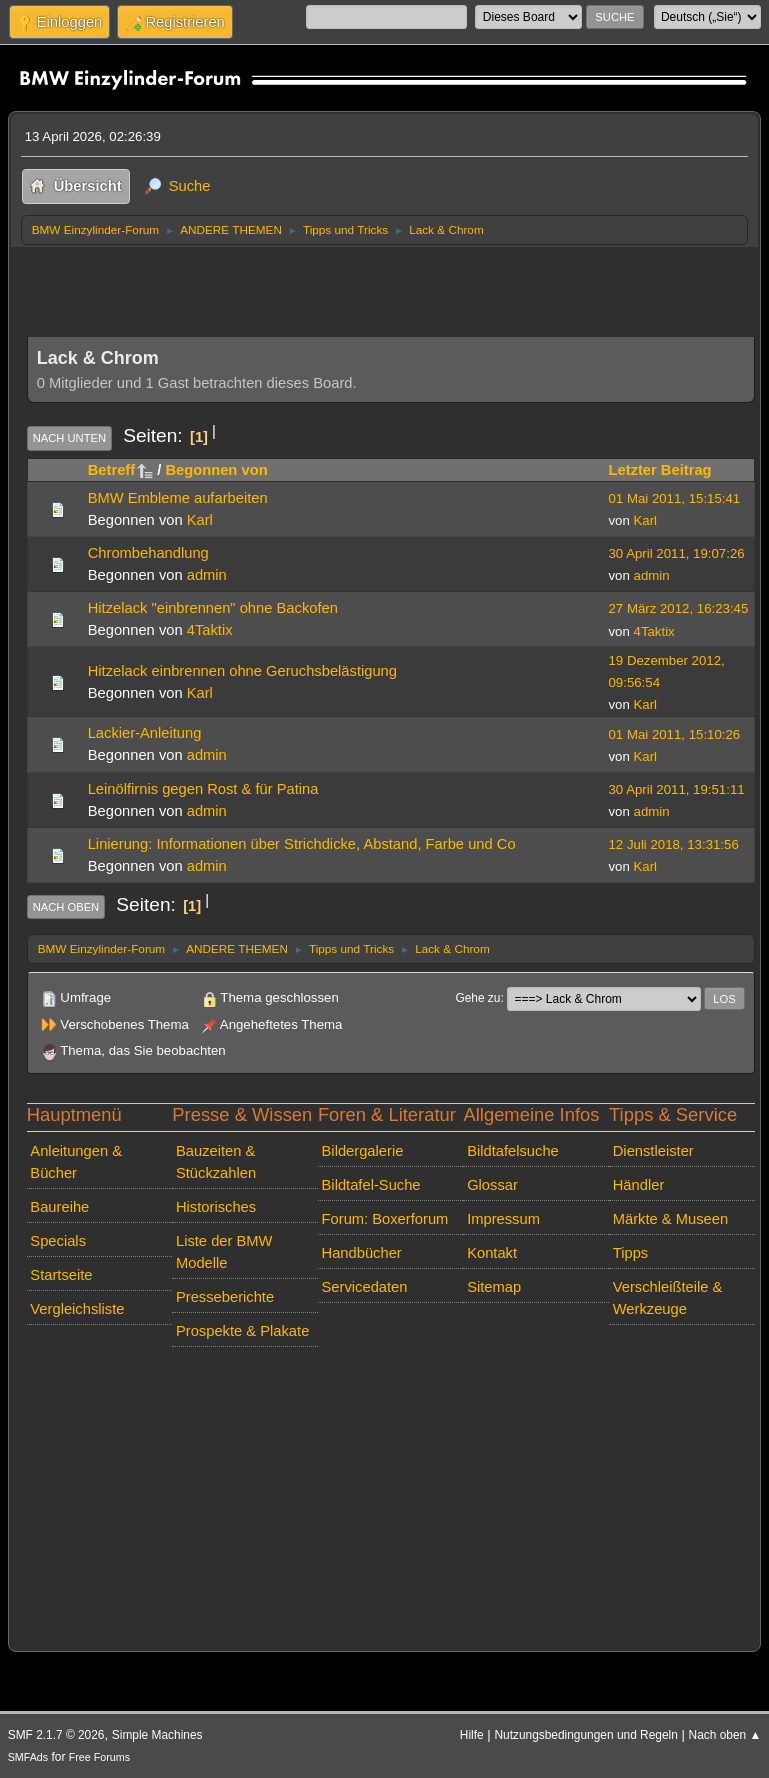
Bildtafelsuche (513, 1151)
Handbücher (362, 1253)
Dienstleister (653, 1151)
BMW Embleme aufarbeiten (178, 498)
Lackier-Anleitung (145, 733)
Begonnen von (216, 470)
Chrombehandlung (148, 553)
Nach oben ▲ (725, 1735)
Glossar (492, 1185)
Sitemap (494, 1287)
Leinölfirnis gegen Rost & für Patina (203, 789)
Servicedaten (365, 1287)
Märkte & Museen (670, 1219)
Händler (639, 1185)
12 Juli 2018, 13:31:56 (674, 844)
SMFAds (28, 1757)
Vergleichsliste (77, 1309)
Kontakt (492, 1253)
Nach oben (66, 907)
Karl (200, 520)
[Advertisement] (391, 286)
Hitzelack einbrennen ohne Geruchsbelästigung (242, 671)
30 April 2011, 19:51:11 (677, 789)
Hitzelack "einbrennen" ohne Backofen (213, 608)
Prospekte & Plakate (242, 1331)
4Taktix (210, 630)
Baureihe (59, 1207)
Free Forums (99, 1757)
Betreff (120, 470)
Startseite (61, 1275)
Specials (58, 1241)
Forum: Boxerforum (385, 1219)
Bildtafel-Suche (371, 1185)
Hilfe (472, 1735)
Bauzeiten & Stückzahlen (216, 1162)
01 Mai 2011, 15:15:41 (675, 498)
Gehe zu (477, 998)
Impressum (503, 1219)
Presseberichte (225, 1297)
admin (207, 575)
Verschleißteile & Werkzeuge (668, 1298)
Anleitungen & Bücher (76, 1162)
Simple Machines (157, 1735)
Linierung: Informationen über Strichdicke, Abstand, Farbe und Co (302, 844)
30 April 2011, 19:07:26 (677, 553)
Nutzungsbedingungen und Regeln (585, 1735)
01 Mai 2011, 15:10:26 (675, 734)
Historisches (216, 1207)
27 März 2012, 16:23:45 (679, 608)
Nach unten (69, 438)
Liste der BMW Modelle (224, 1252)
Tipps (630, 1253)
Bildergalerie (363, 1151)
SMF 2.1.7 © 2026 (56, 1735)
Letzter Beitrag (660, 470)
